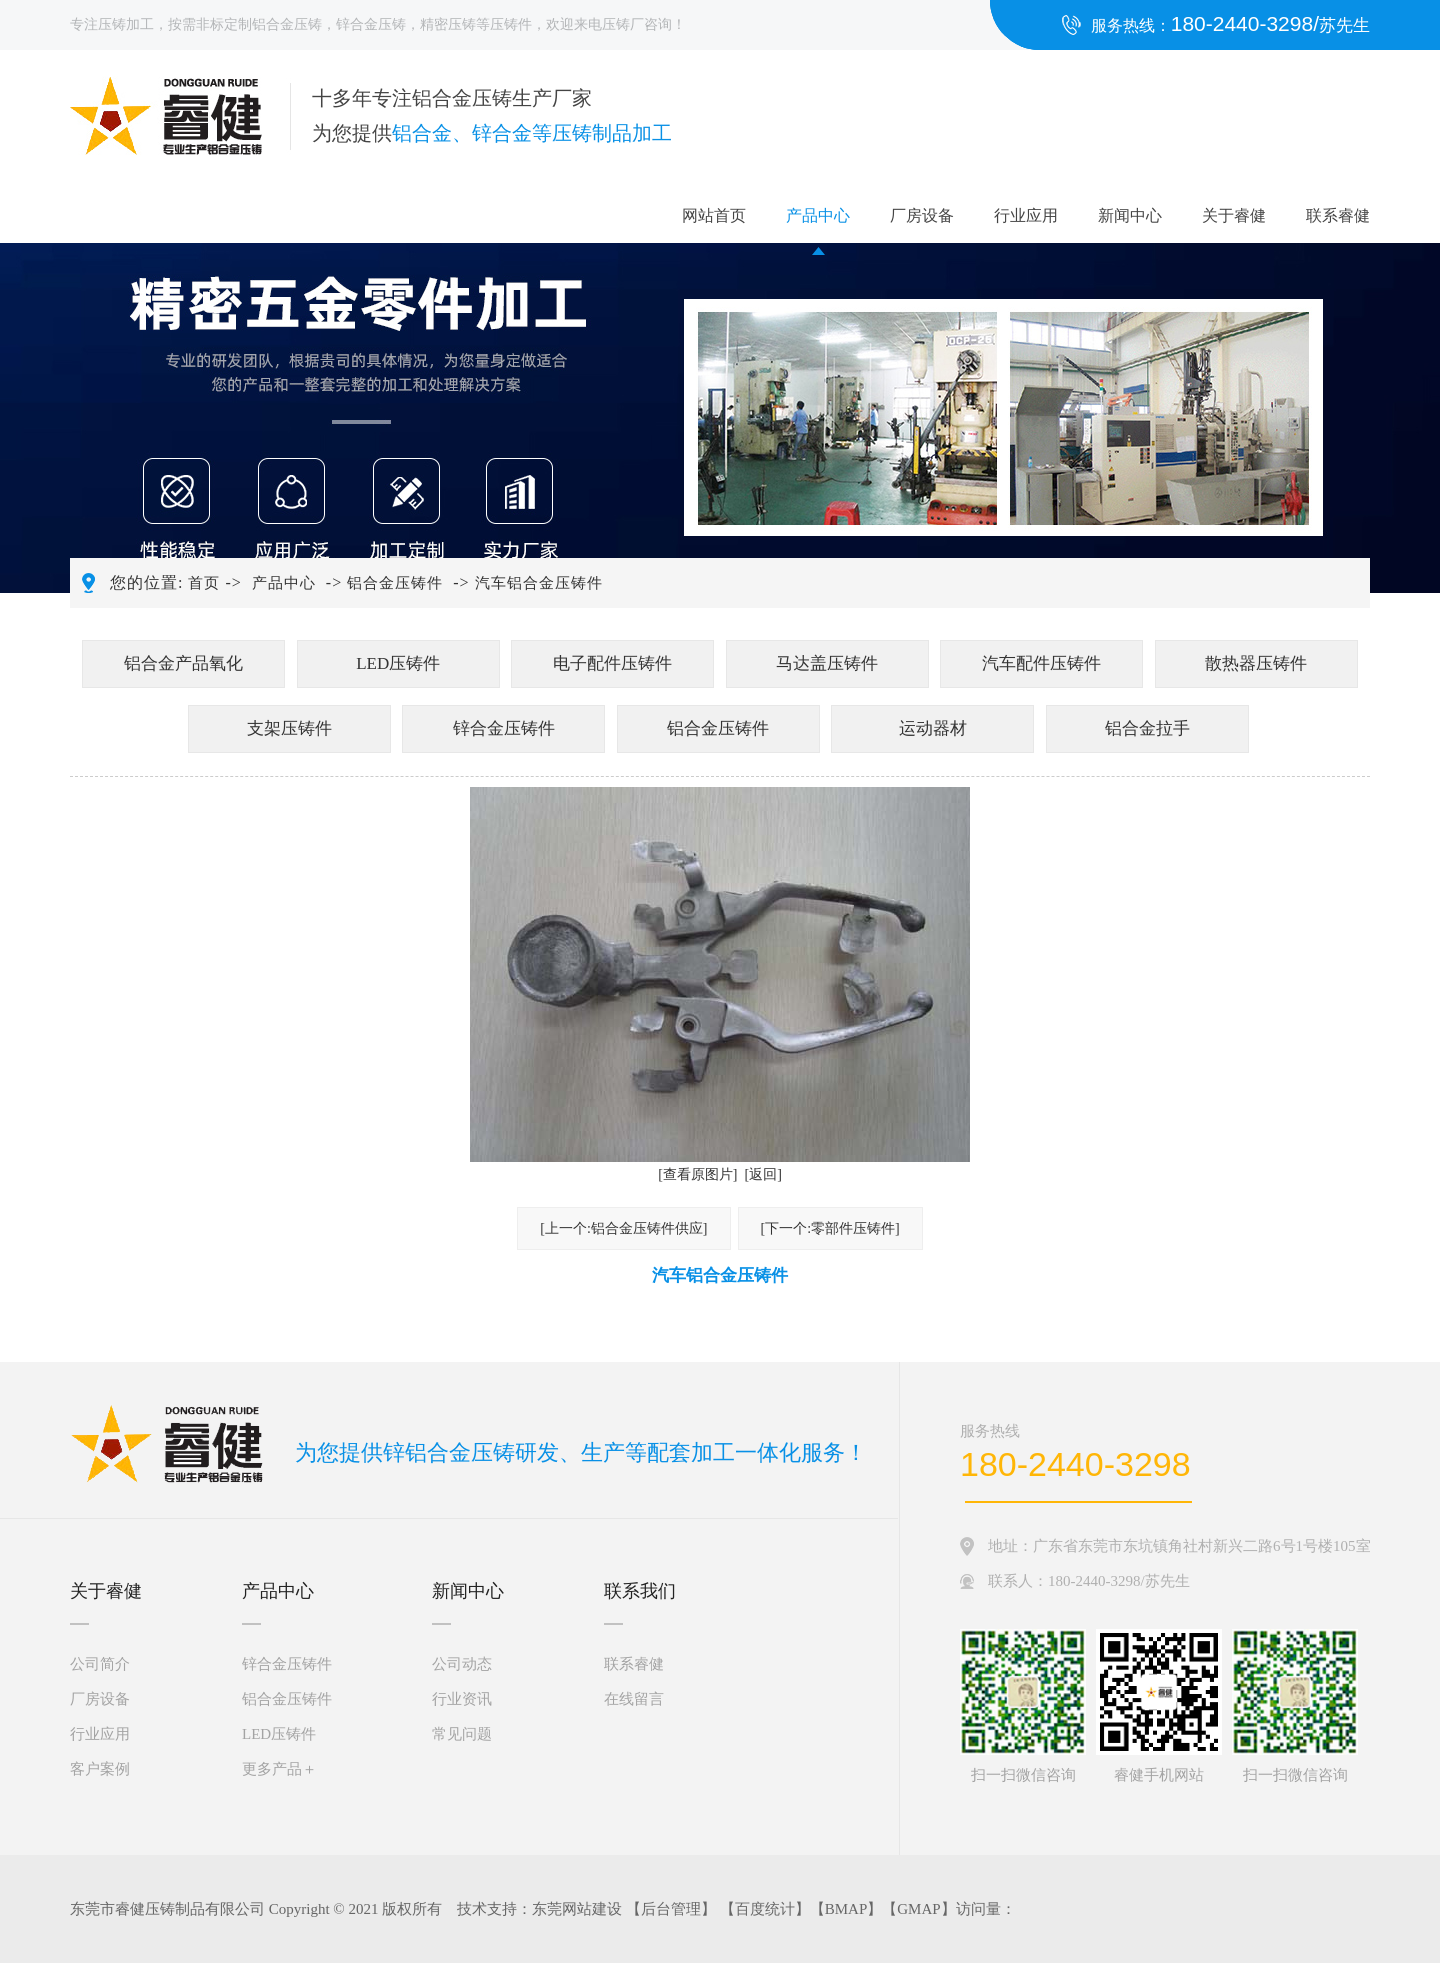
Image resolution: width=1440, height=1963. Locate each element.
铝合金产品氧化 (183, 663)
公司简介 (100, 1664)
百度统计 (765, 1909)
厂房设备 (922, 215)
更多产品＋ (279, 1769)
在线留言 (634, 1699)
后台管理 (671, 1909)
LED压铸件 (398, 663)
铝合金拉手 (1147, 728)
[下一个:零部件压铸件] (830, 1228)
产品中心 (818, 215)
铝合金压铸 (287, 24)
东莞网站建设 (577, 1909)
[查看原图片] (697, 1174)
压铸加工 (126, 24)
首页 (204, 583)
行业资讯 (462, 1699)
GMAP (918, 1909)
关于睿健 (1234, 215)
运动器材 (933, 728)
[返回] (763, 1174)
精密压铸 (448, 24)
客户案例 (100, 1769)
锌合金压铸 (371, 24)
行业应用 (1026, 215)
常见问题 (462, 1734)
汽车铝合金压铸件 (539, 583)
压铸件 (511, 24)
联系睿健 (1338, 215)
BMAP (846, 1909)
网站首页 (714, 215)
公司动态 (462, 1664)
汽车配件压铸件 (1041, 663)
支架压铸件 (289, 728)
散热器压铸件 (1256, 663)
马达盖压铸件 (827, 663)
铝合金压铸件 (395, 583)
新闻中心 (1130, 215)
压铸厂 (623, 24)
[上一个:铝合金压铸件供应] (623, 1228)
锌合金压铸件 (504, 728)
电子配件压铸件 (612, 663)
